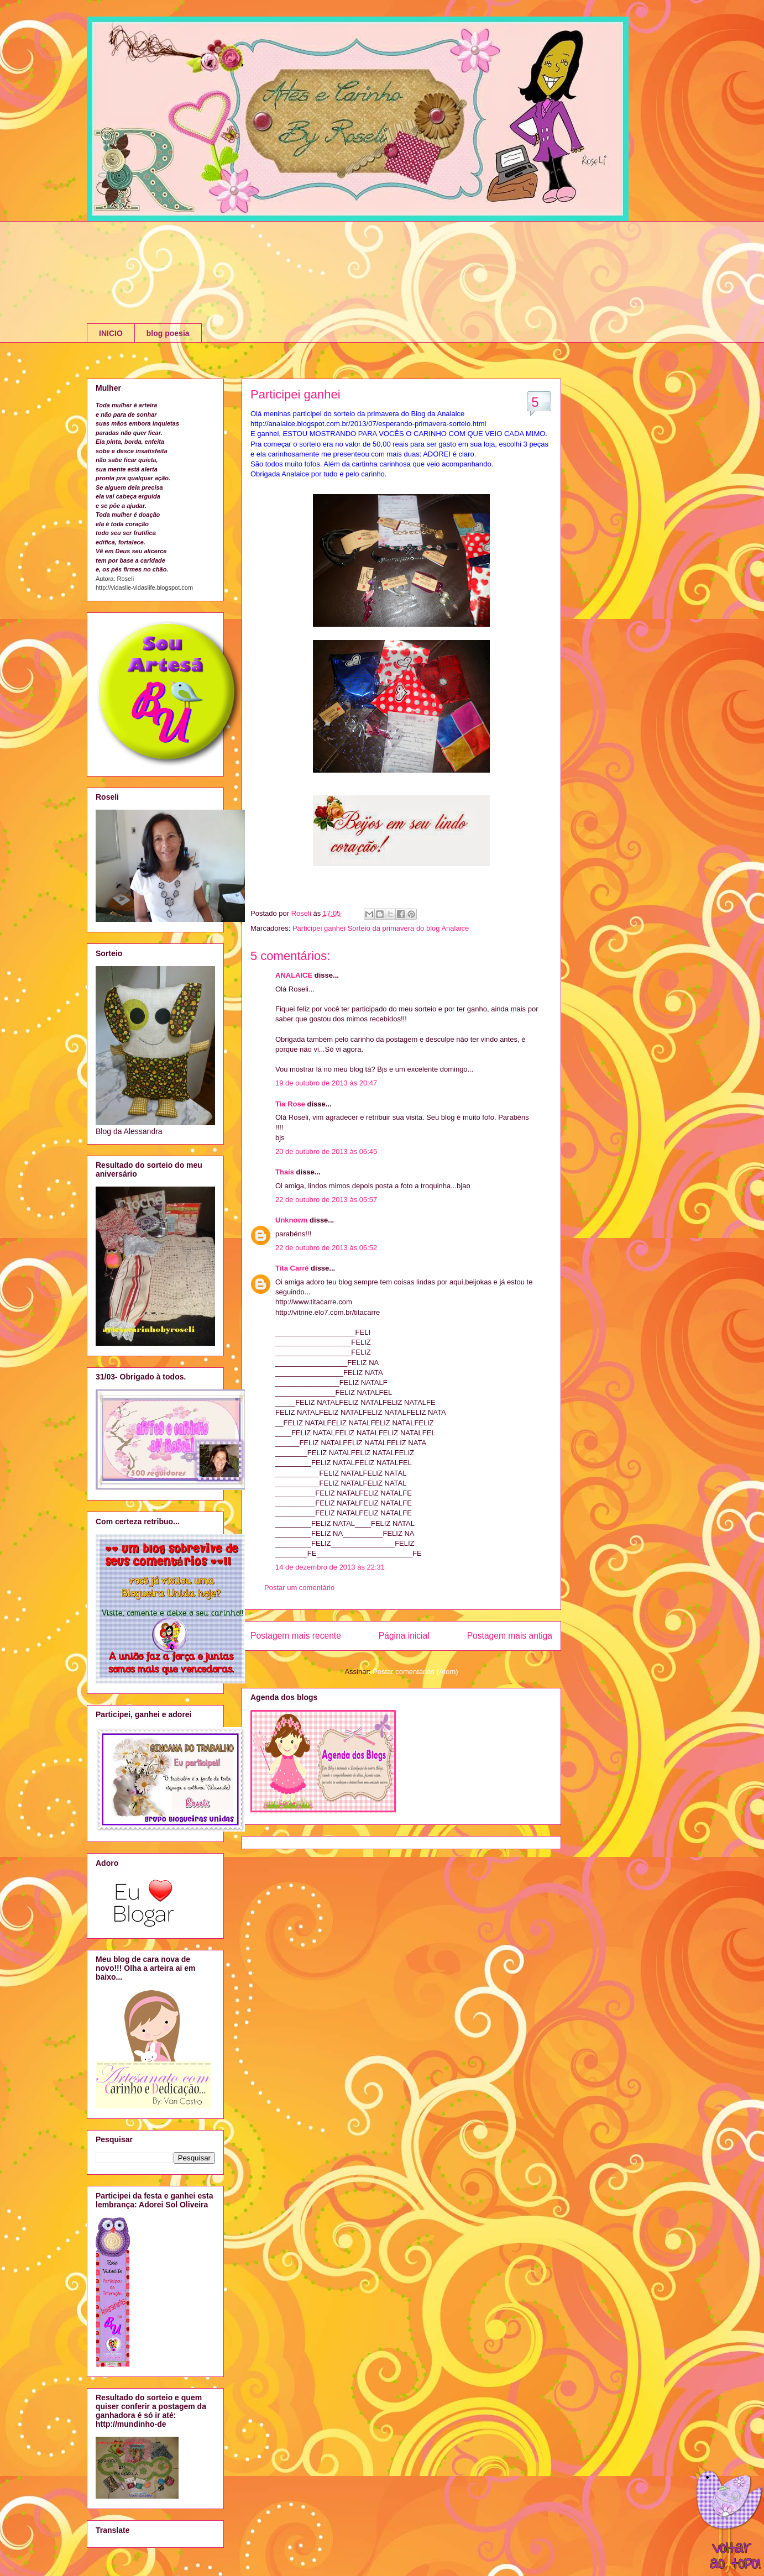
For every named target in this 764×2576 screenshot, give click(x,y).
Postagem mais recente (295, 1635)
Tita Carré (291, 1268)
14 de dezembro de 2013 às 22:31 (330, 1567)
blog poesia (168, 333)
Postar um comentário (299, 1587)
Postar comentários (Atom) (415, 1671)
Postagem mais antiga (509, 1635)
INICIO (111, 333)
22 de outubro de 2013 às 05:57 (326, 1199)
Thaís (284, 1172)
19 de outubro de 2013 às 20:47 (326, 1083)
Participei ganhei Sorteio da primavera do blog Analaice (380, 928)
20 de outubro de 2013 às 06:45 (326, 1151)
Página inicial (404, 1635)
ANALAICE (293, 975)
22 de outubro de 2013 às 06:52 (326, 1248)
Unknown (291, 1220)
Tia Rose (290, 1104)
